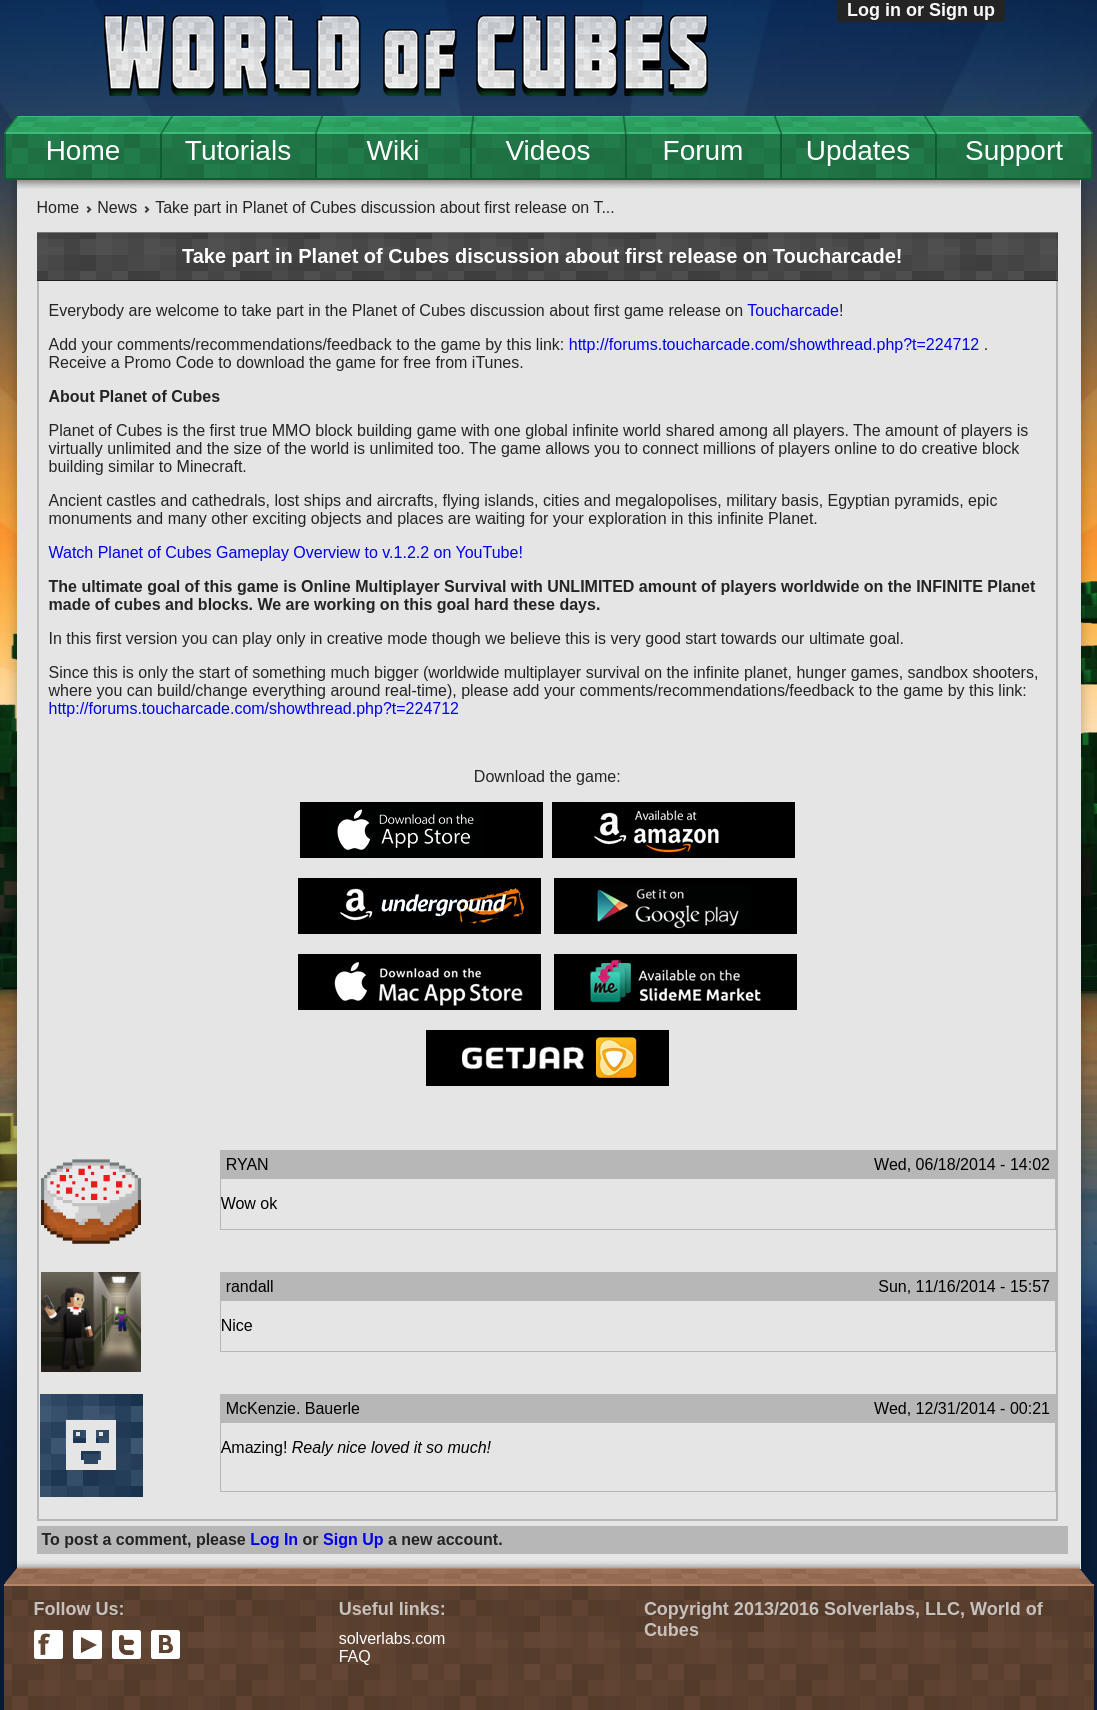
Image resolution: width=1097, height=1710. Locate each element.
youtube (87, 1644)
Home (83, 150)
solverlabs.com (392, 1638)
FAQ (355, 1656)
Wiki (393, 150)
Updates (858, 150)
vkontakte (165, 1644)
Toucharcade (793, 310)
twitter (126, 1644)
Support (1014, 150)
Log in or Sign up (921, 10)
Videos (547, 150)
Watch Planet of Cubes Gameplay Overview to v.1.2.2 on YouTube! (286, 552)
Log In (274, 1539)
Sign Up (353, 1539)
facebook (48, 1644)
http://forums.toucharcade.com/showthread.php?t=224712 (774, 344)
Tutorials (238, 150)
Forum (703, 150)
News (117, 207)
